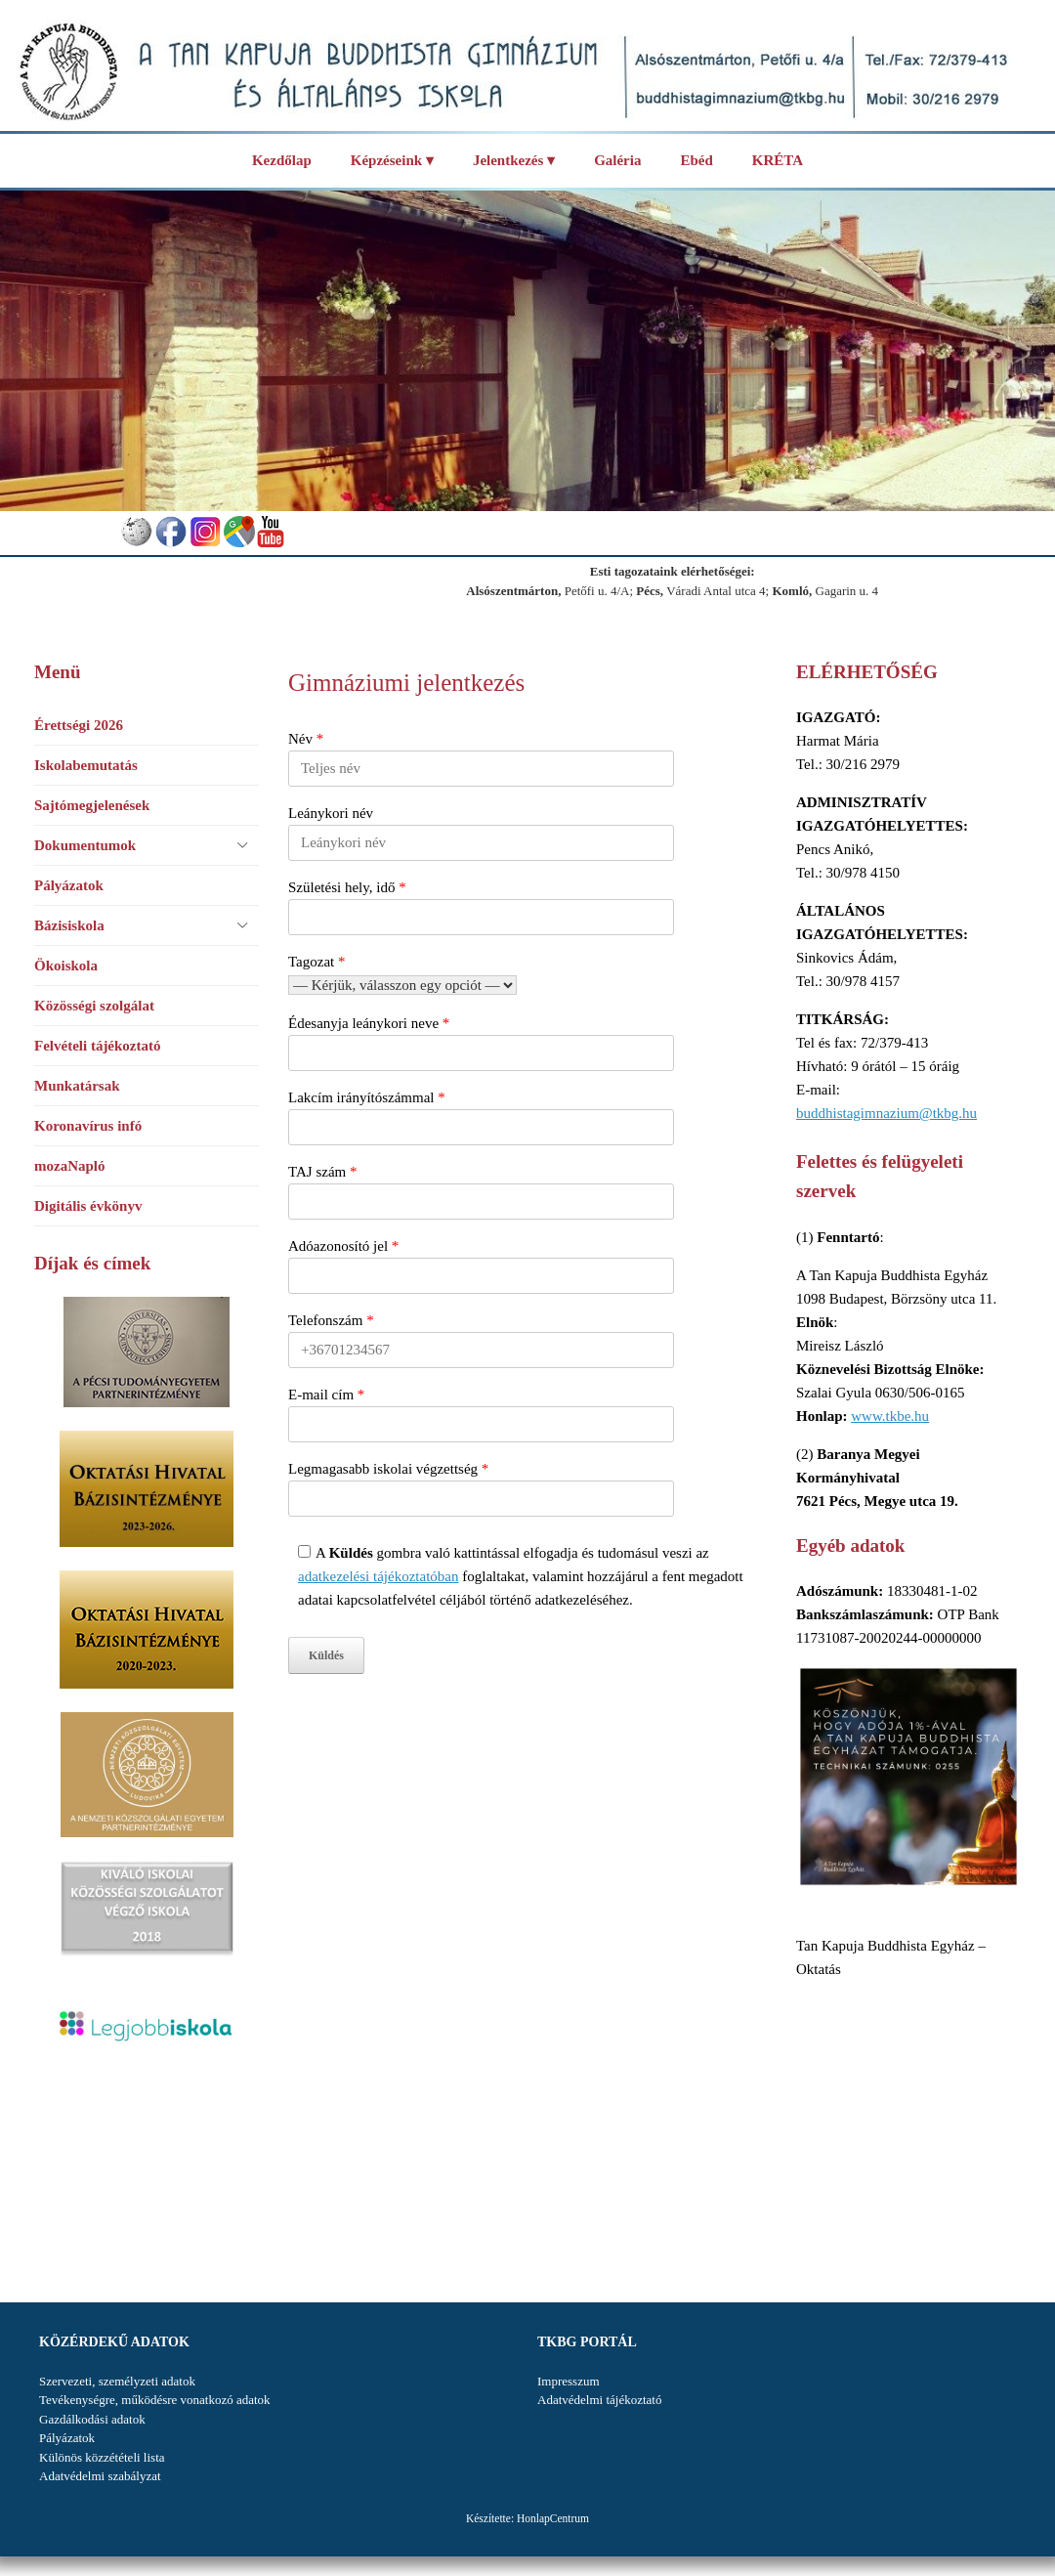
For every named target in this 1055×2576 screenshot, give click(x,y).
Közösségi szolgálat (94, 1005)
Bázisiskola (69, 925)
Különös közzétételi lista (102, 2457)
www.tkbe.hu (890, 1416)
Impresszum (568, 2381)
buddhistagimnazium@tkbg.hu (886, 1113)
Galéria (617, 160)
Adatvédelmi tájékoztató (599, 2399)
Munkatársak (77, 1086)
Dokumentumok (85, 845)
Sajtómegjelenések (91, 805)
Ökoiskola (66, 965)
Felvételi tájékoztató (97, 1045)
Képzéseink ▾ (392, 160)
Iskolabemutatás (86, 765)
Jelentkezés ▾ (514, 160)
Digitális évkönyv (88, 1206)
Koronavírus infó (88, 1126)
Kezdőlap (282, 160)
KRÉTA (777, 160)
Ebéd (696, 160)
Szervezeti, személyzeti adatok (117, 2381)
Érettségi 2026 (78, 725)
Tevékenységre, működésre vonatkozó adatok (155, 2399)
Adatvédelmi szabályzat (100, 2476)
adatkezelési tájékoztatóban (378, 1576)
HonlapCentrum (553, 2518)
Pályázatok (69, 885)
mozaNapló (70, 1166)
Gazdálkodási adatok (92, 2419)
